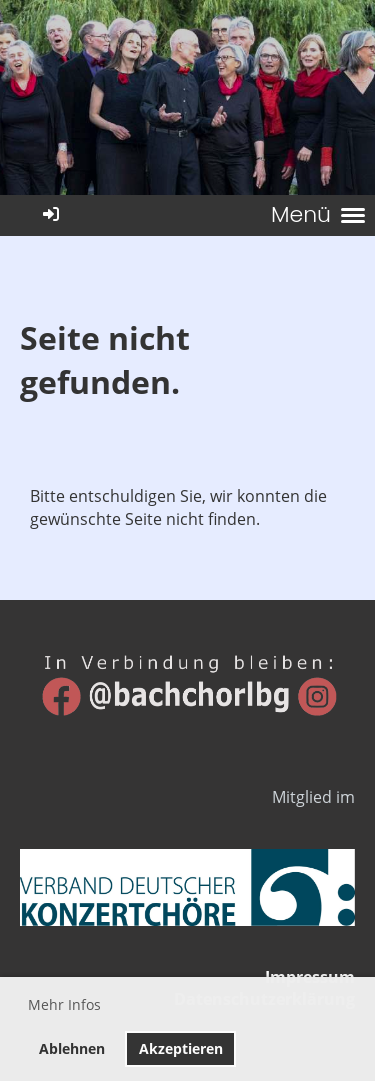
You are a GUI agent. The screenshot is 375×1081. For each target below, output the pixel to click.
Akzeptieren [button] (181, 1048)
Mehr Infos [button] (64, 1004)
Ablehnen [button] (72, 1048)
